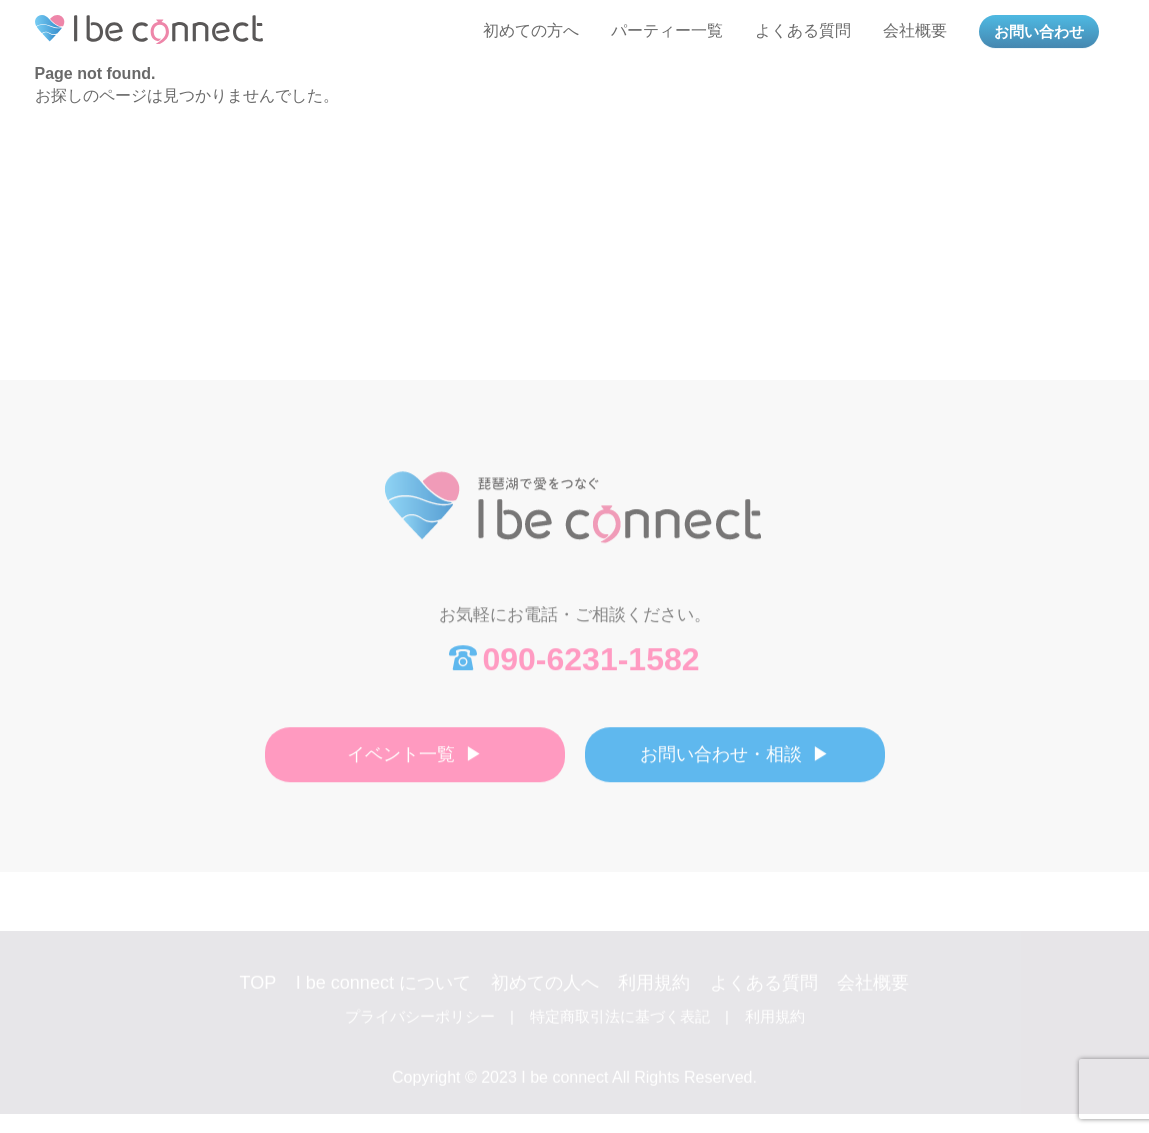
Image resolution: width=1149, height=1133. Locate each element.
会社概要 (915, 30)
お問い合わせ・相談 (721, 760)
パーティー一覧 (667, 30)
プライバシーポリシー (420, 1026)
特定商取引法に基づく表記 (620, 1026)
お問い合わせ (1039, 31)
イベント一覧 (401, 760)
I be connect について (383, 993)
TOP (258, 993)
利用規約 (654, 993)
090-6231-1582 (590, 665)
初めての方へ (531, 30)
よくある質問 (803, 30)
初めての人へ (545, 993)
